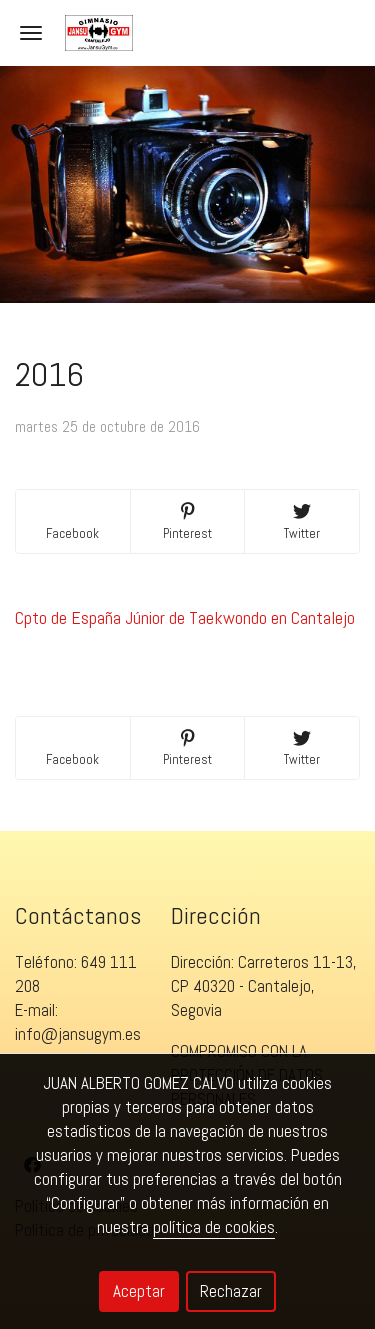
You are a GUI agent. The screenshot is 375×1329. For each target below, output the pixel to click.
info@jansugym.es (78, 1034)
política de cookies (214, 1227)
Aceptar (139, 1291)
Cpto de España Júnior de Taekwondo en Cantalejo (185, 617)
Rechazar (231, 1291)
